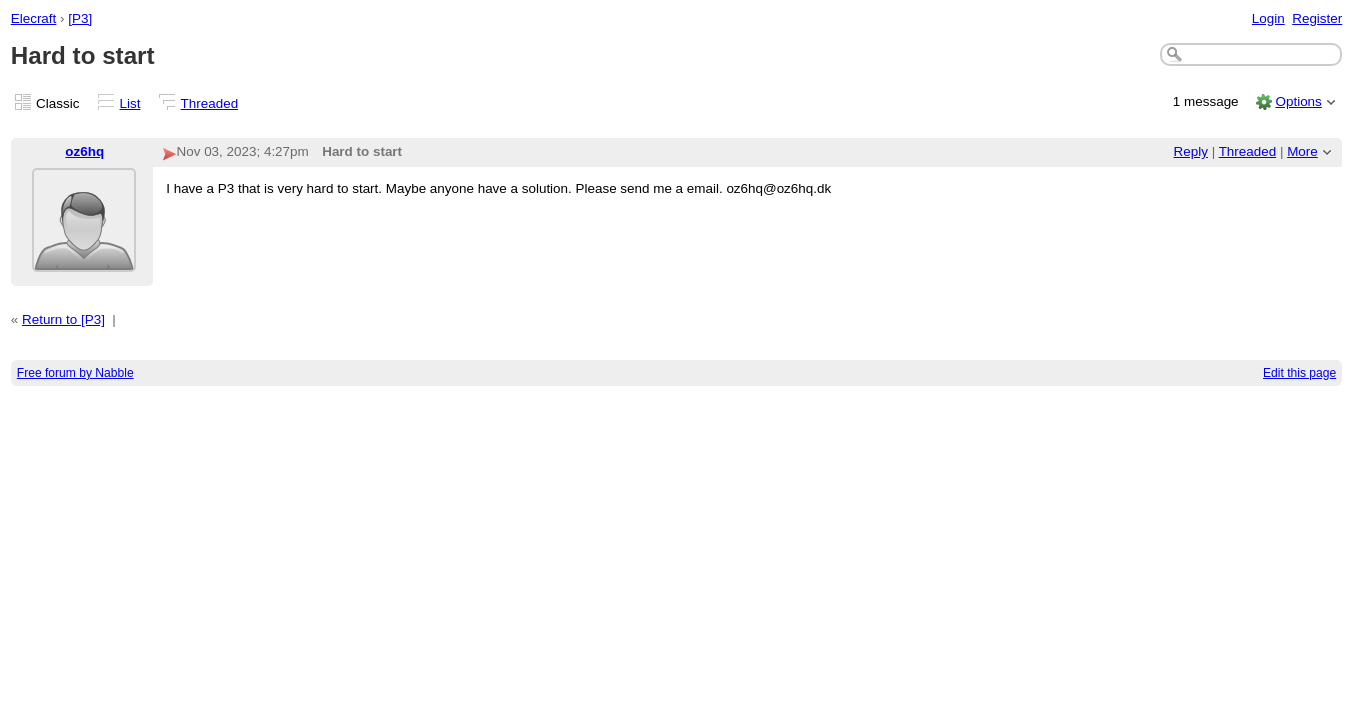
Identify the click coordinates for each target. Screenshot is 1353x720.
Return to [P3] (63, 319)
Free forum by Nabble (75, 373)
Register (1317, 18)
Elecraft (34, 18)
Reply (1191, 151)
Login (1268, 18)
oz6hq (84, 151)
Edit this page (1299, 373)
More (1302, 151)
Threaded (210, 103)
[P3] (80, 18)
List (130, 103)
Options (1298, 101)
